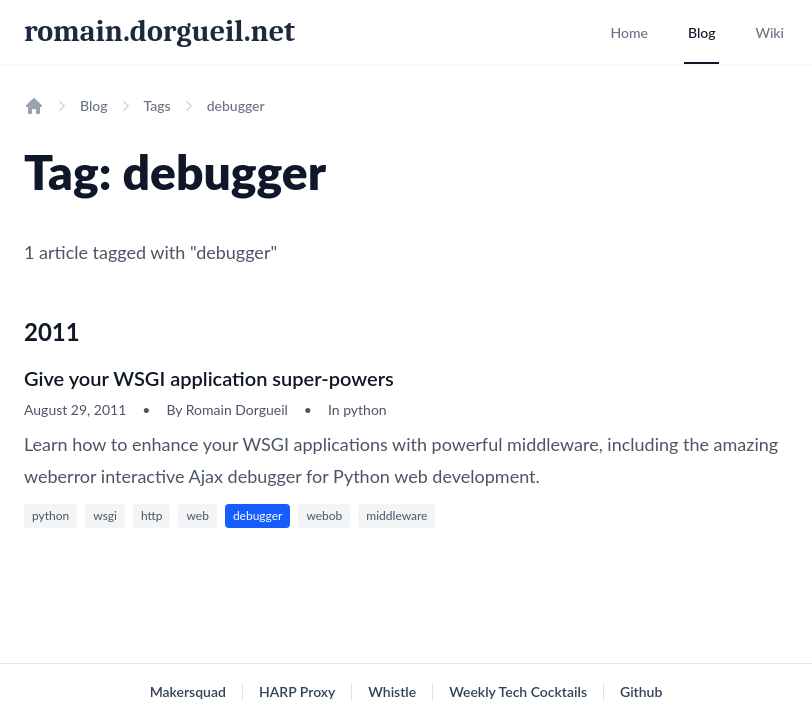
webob (324, 515)
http (152, 515)
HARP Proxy (297, 691)
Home (628, 32)
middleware (396, 515)
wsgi (105, 515)
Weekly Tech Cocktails (518, 691)
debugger (258, 515)
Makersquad (188, 691)
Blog (702, 32)
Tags (157, 105)
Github (641, 691)
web (197, 515)
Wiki (769, 32)
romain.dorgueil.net (159, 31)
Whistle (392, 691)
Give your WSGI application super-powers (209, 378)
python (50, 515)
